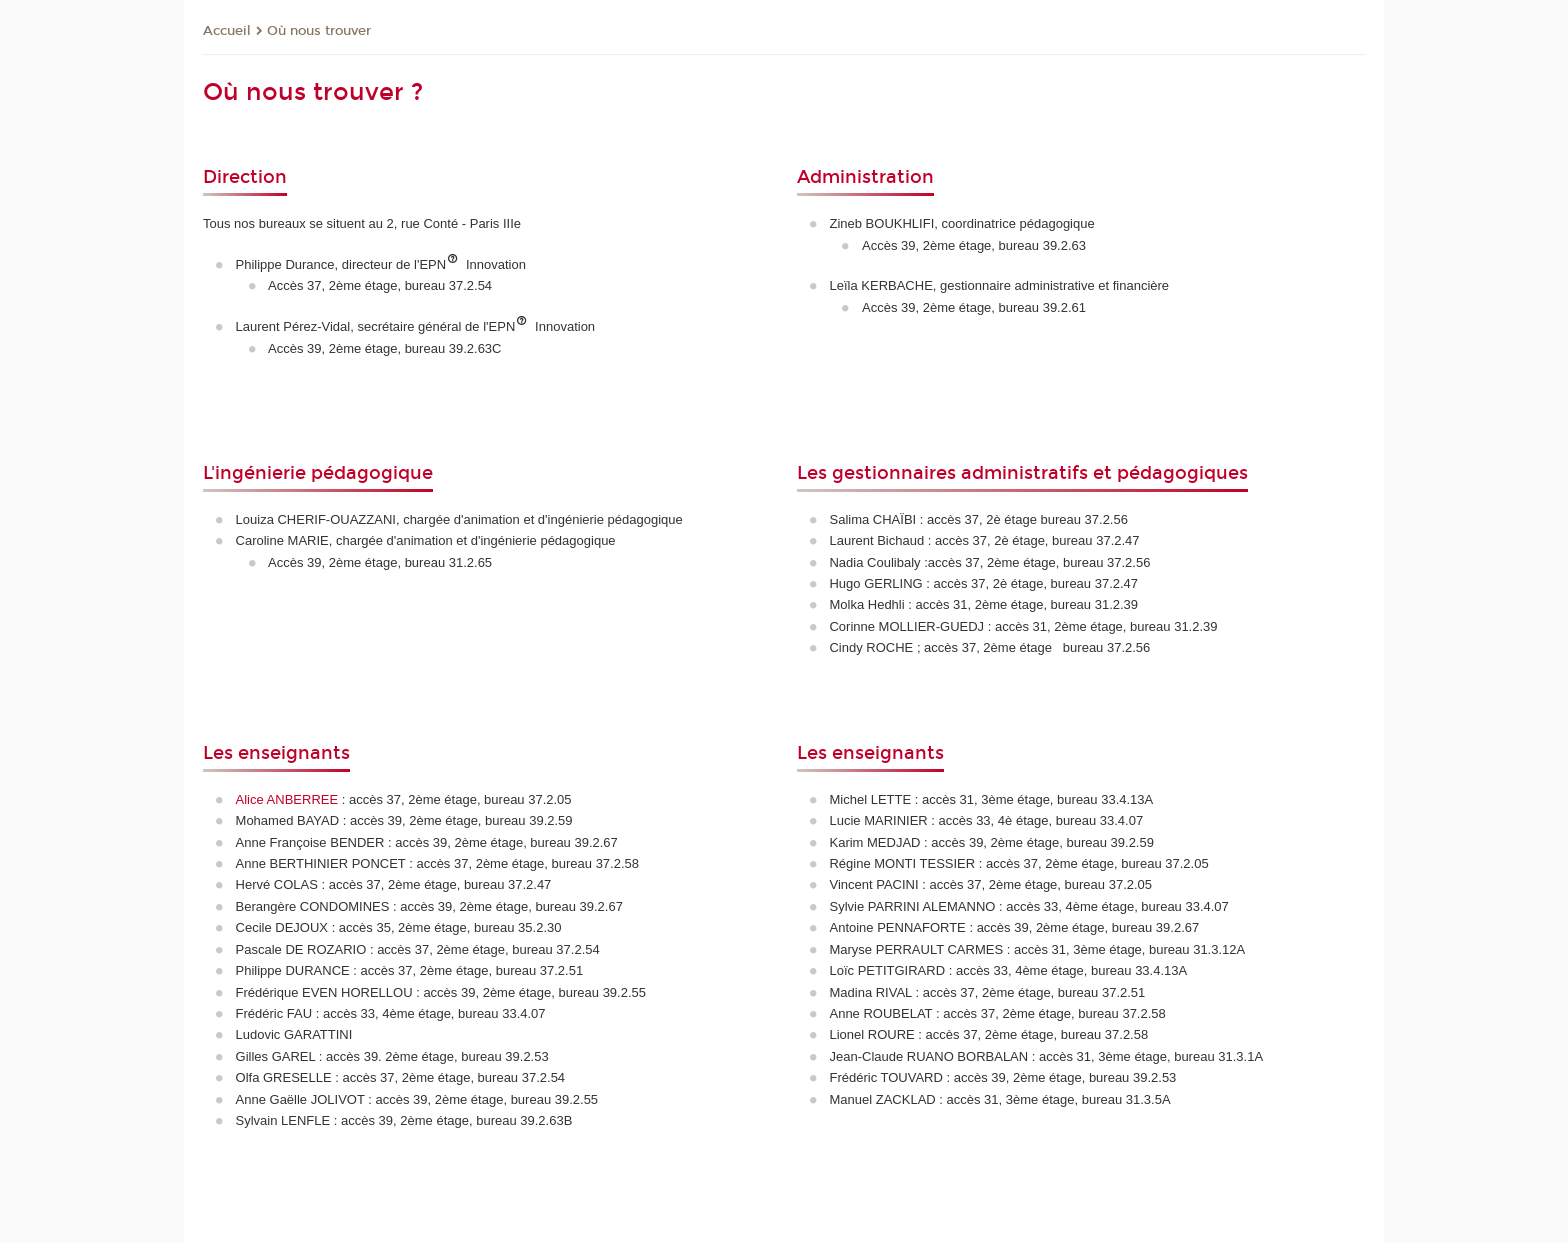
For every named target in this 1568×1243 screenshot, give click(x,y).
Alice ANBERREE (289, 799)
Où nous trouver (319, 31)
